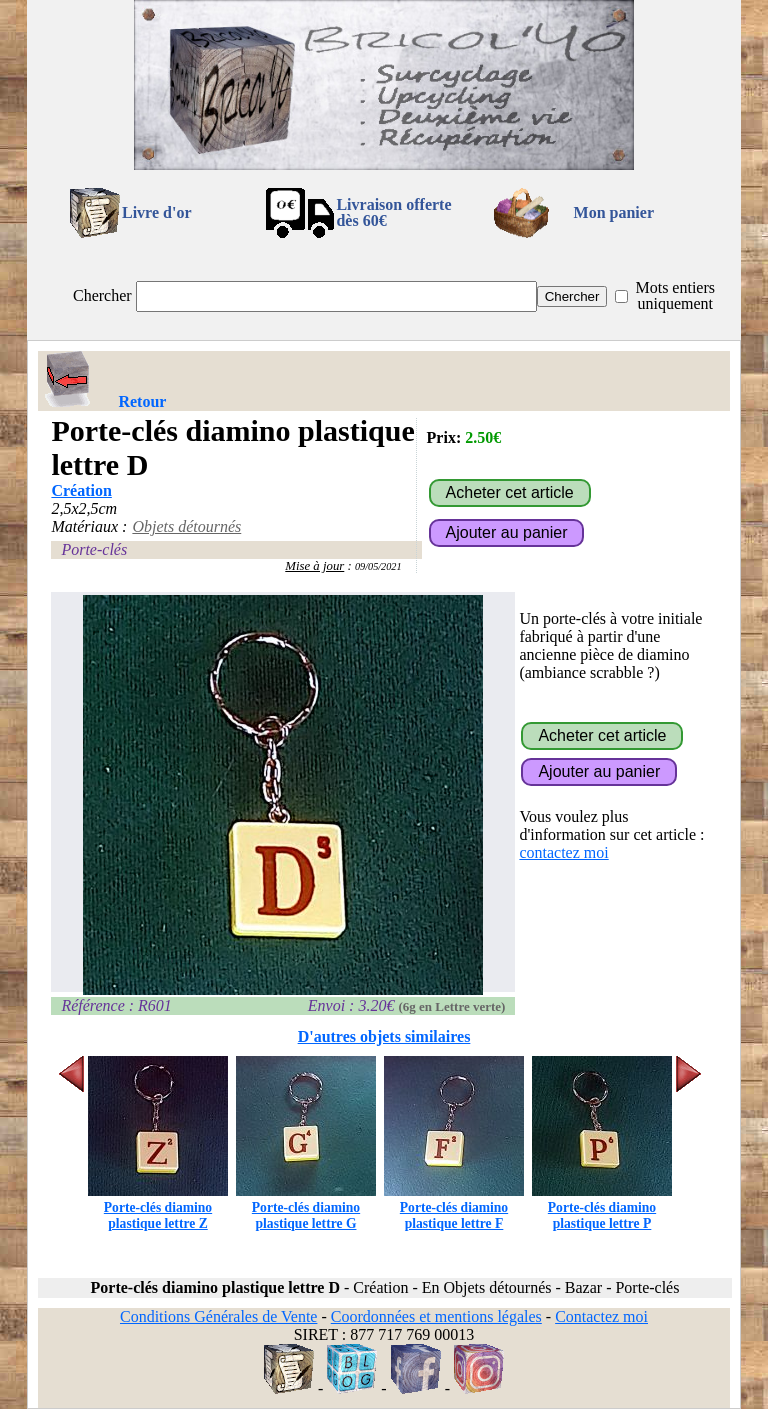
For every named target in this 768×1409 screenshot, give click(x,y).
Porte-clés (94, 549)
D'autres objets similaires (384, 1036)
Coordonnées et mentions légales (436, 1316)
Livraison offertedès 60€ (393, 212)
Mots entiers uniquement (675, 295)
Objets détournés (186, 526)
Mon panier (614, 212)
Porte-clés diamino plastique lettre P (602, 1207)
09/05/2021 (378, 566)
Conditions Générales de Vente (218, 1316)
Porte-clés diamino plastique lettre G (306, 1207)
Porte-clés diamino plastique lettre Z (158, 1207)
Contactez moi (601, 1316)
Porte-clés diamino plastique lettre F (454, 1207)
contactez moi (563, 852)
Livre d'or (156, 212)
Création (81, 490)
